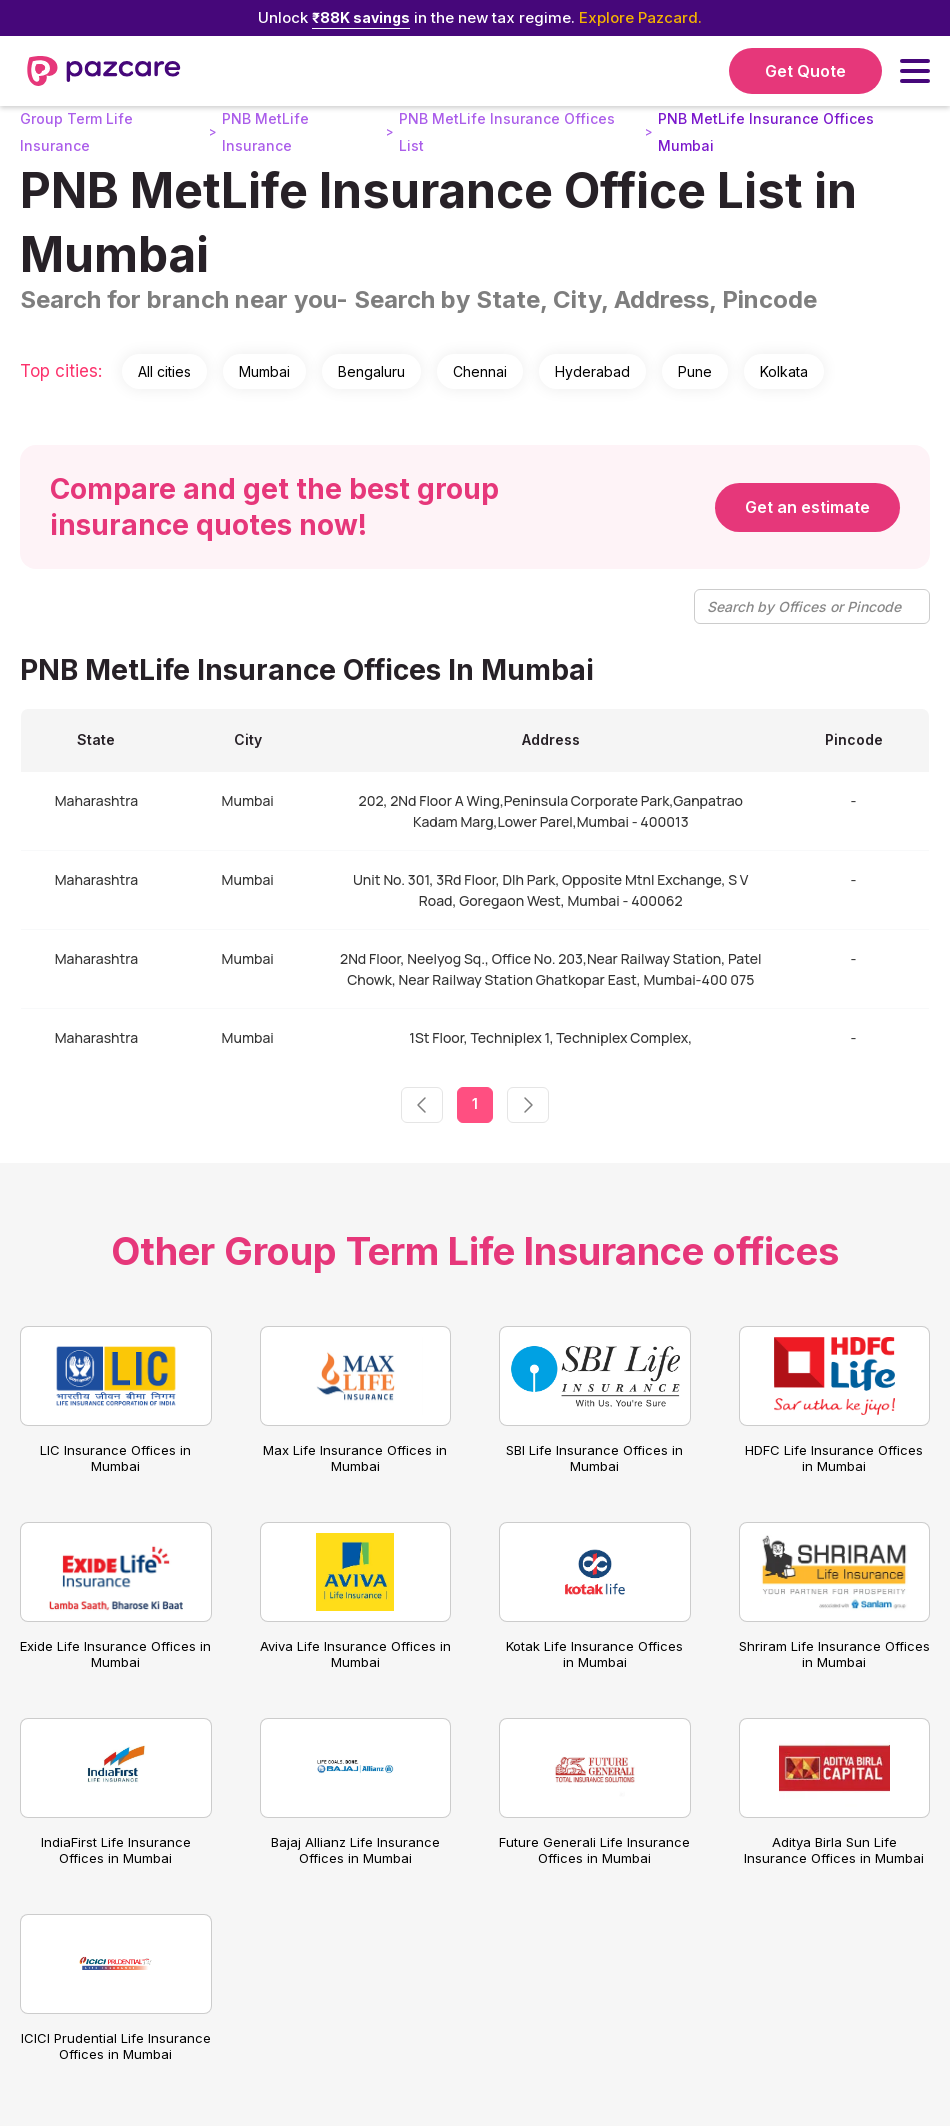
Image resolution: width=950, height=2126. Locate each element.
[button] (915, 71)
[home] (104, 71)
